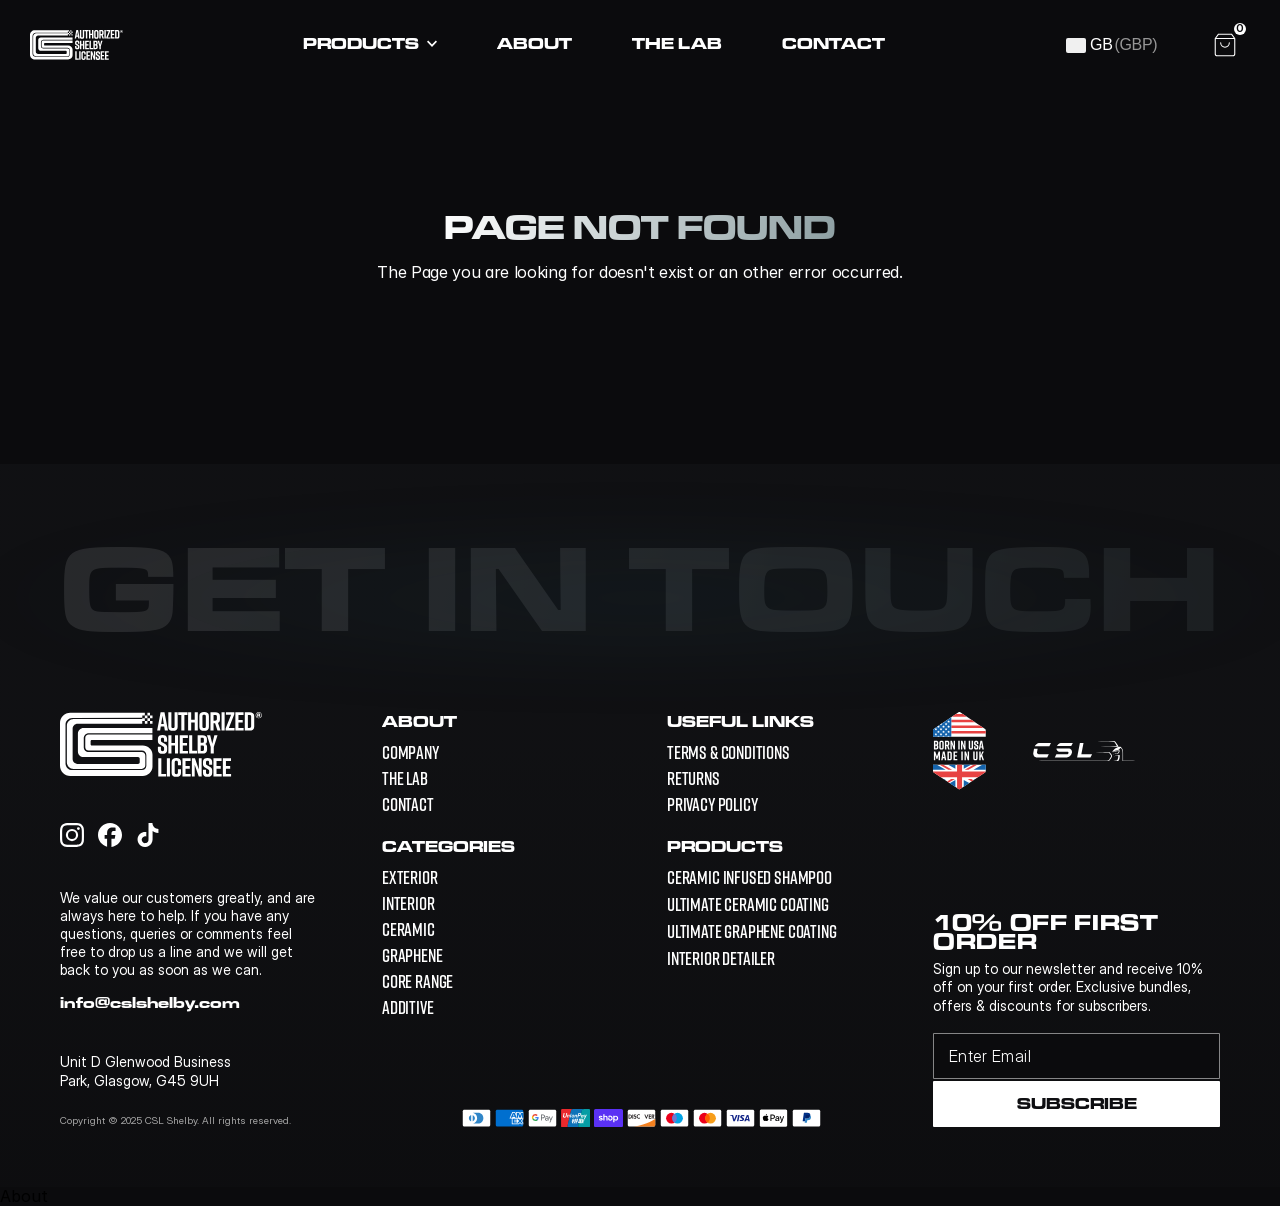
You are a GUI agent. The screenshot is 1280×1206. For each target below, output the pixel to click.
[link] (749, 877)
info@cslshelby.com (150, 1002)
